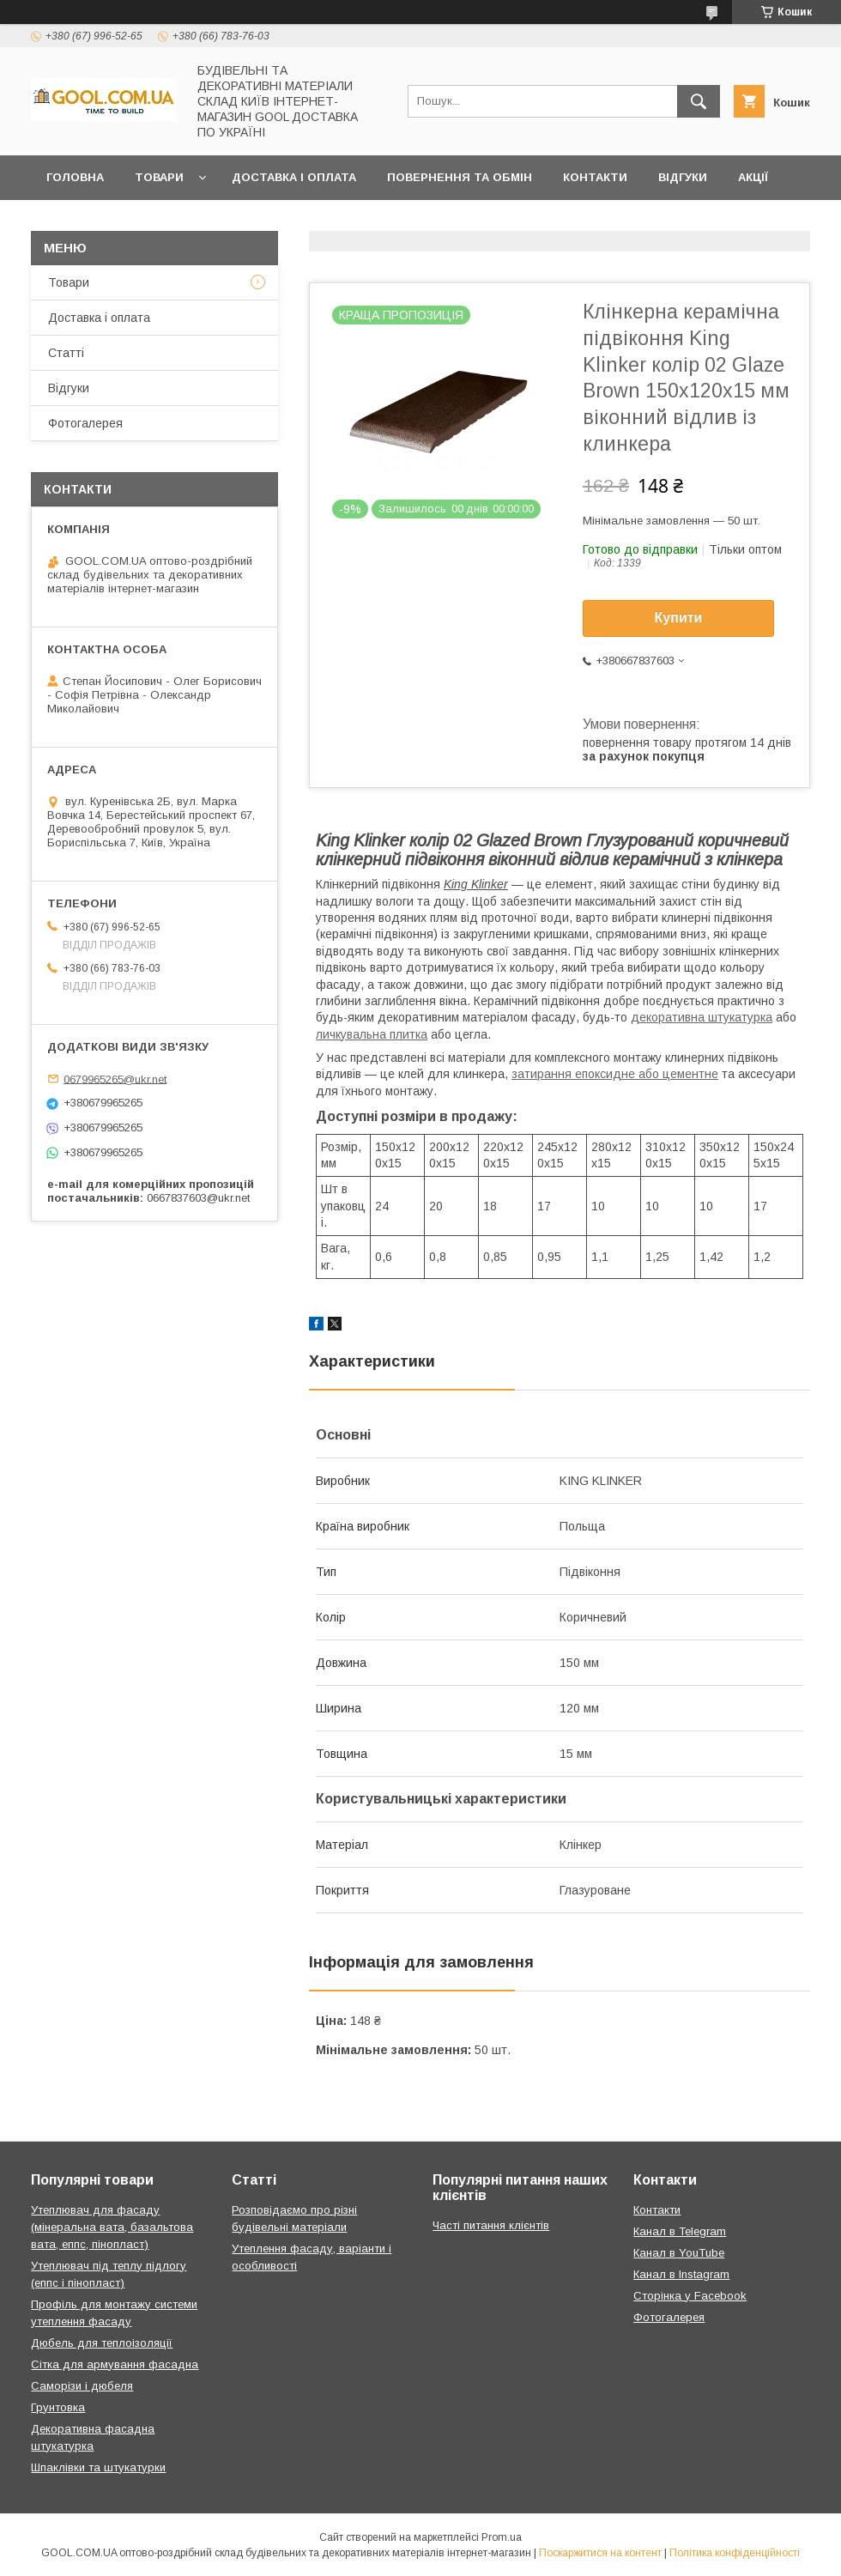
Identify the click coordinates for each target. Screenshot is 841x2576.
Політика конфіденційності (734, 2553)
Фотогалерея (85, 423)
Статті (66, 353)
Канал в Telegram (679, 2231)
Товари (159, 177)
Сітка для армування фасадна (114, 2364)
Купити (679, 617)
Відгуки (682, 177)
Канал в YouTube (678, 2252)
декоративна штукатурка (701, 1017)
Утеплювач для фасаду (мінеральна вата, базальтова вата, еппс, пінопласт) (112, 2227)
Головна (75, 177)
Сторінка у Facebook (690, 2295)
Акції (753, 177)
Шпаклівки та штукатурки (98, 2467)
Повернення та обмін (459, 177)
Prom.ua (501, 2537)
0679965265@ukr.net (115, 1078)
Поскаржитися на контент (600, 2553)
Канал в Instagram (681, 2274)
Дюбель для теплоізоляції (101, 2343)
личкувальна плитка (371, 1034)
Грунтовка (58, 2407)
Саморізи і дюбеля (82, 2385)
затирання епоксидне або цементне (614, 1074)
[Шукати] (698, 101)
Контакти (595, 177)
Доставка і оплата (294, 177)
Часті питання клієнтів (491, 2225)
